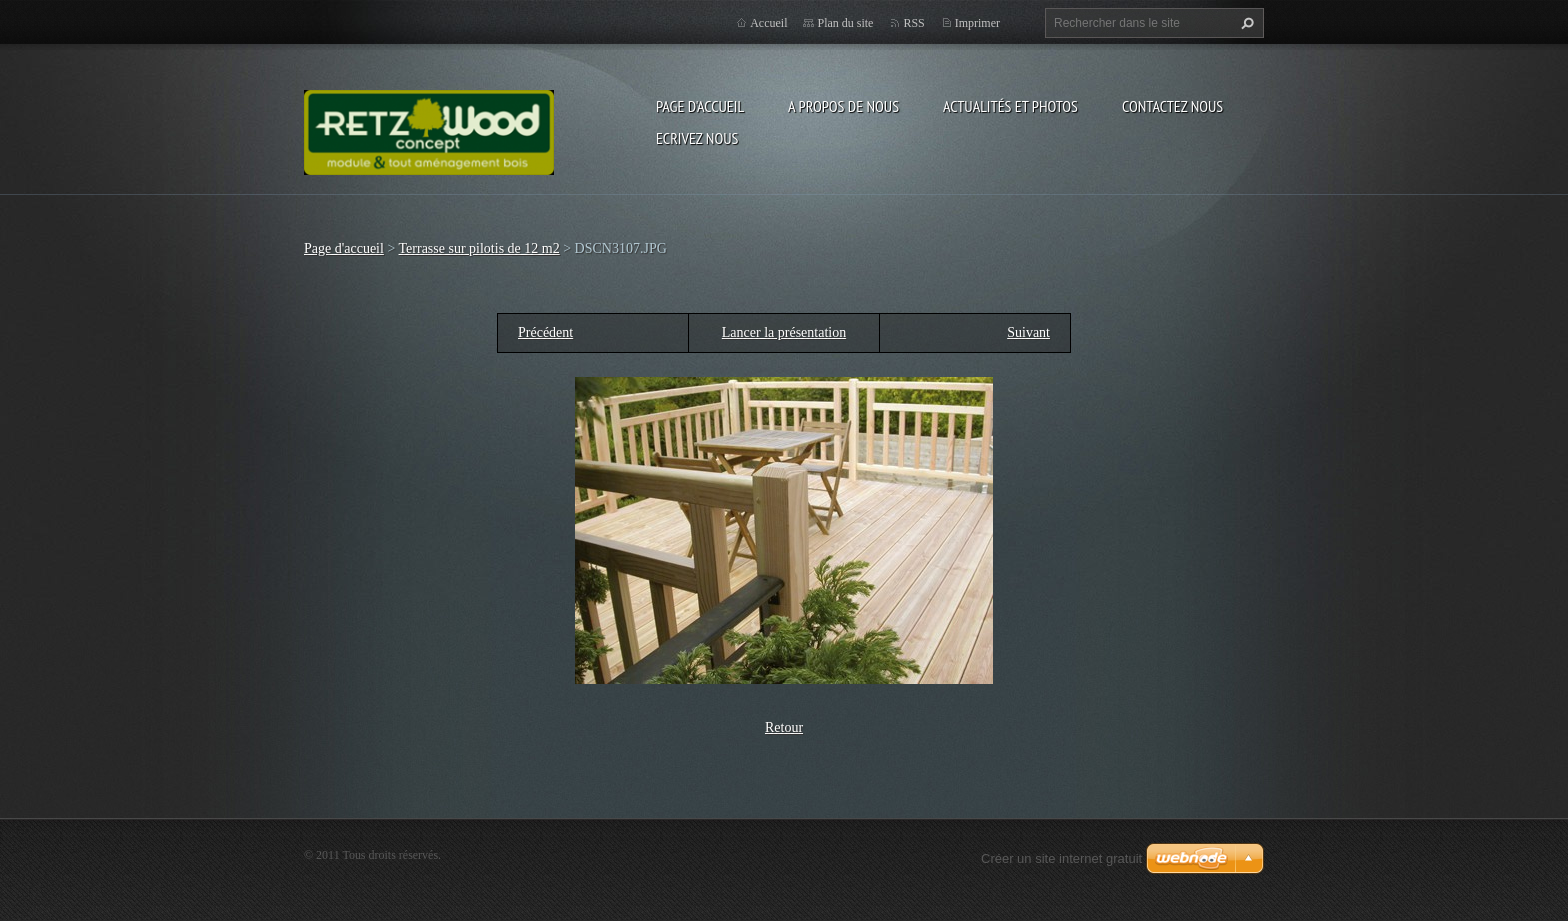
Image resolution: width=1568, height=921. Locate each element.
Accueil (768, 23)
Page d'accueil (700, 106)
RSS (913, 23)
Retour (784, 727)
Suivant (1028, 332)
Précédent (545, 332)
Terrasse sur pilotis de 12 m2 (479, 248)
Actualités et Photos (1010, 106)
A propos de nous (843, 106)
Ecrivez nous (697, 138)
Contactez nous (1172, 106)
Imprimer (977, 23)
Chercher (1245, 23)
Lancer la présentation (784, 332)
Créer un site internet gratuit (1061, 858)
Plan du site (845, 23)
